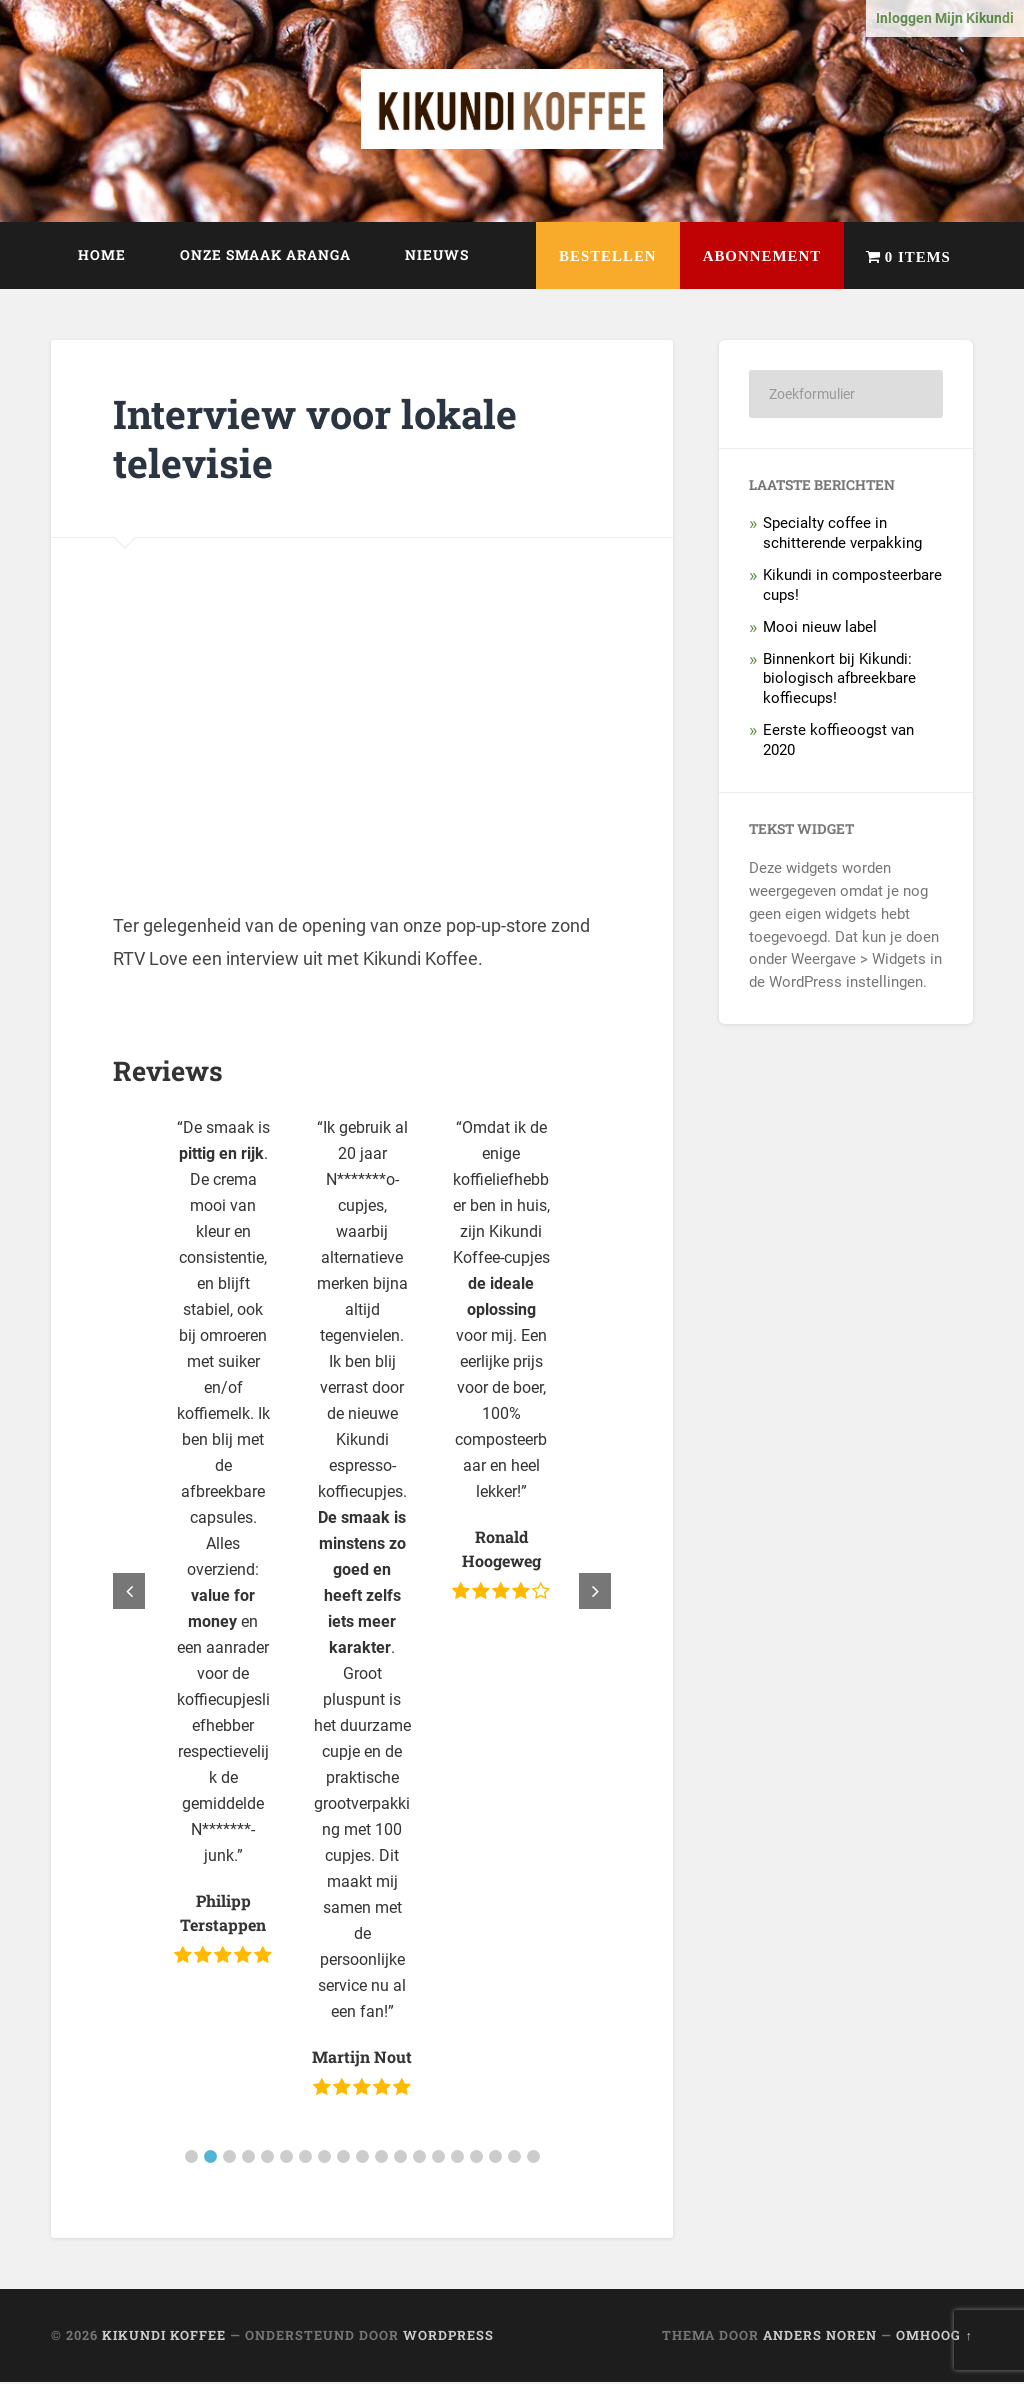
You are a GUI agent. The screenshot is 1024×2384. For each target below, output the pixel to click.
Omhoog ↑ (934, 2337)
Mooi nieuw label (820, 628)
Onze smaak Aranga (265, 257)
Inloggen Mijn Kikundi (945, 18)
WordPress (448, 2337)
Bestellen (580, 258)
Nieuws (437, 257)
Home (102, 257)
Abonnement (744, 258)
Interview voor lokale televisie (321, 440)
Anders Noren (820, 2337)
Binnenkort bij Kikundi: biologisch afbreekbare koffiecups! (839, 680)
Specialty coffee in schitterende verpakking (842, 535)
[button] (191, 2158)
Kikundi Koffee (164, 2337)
